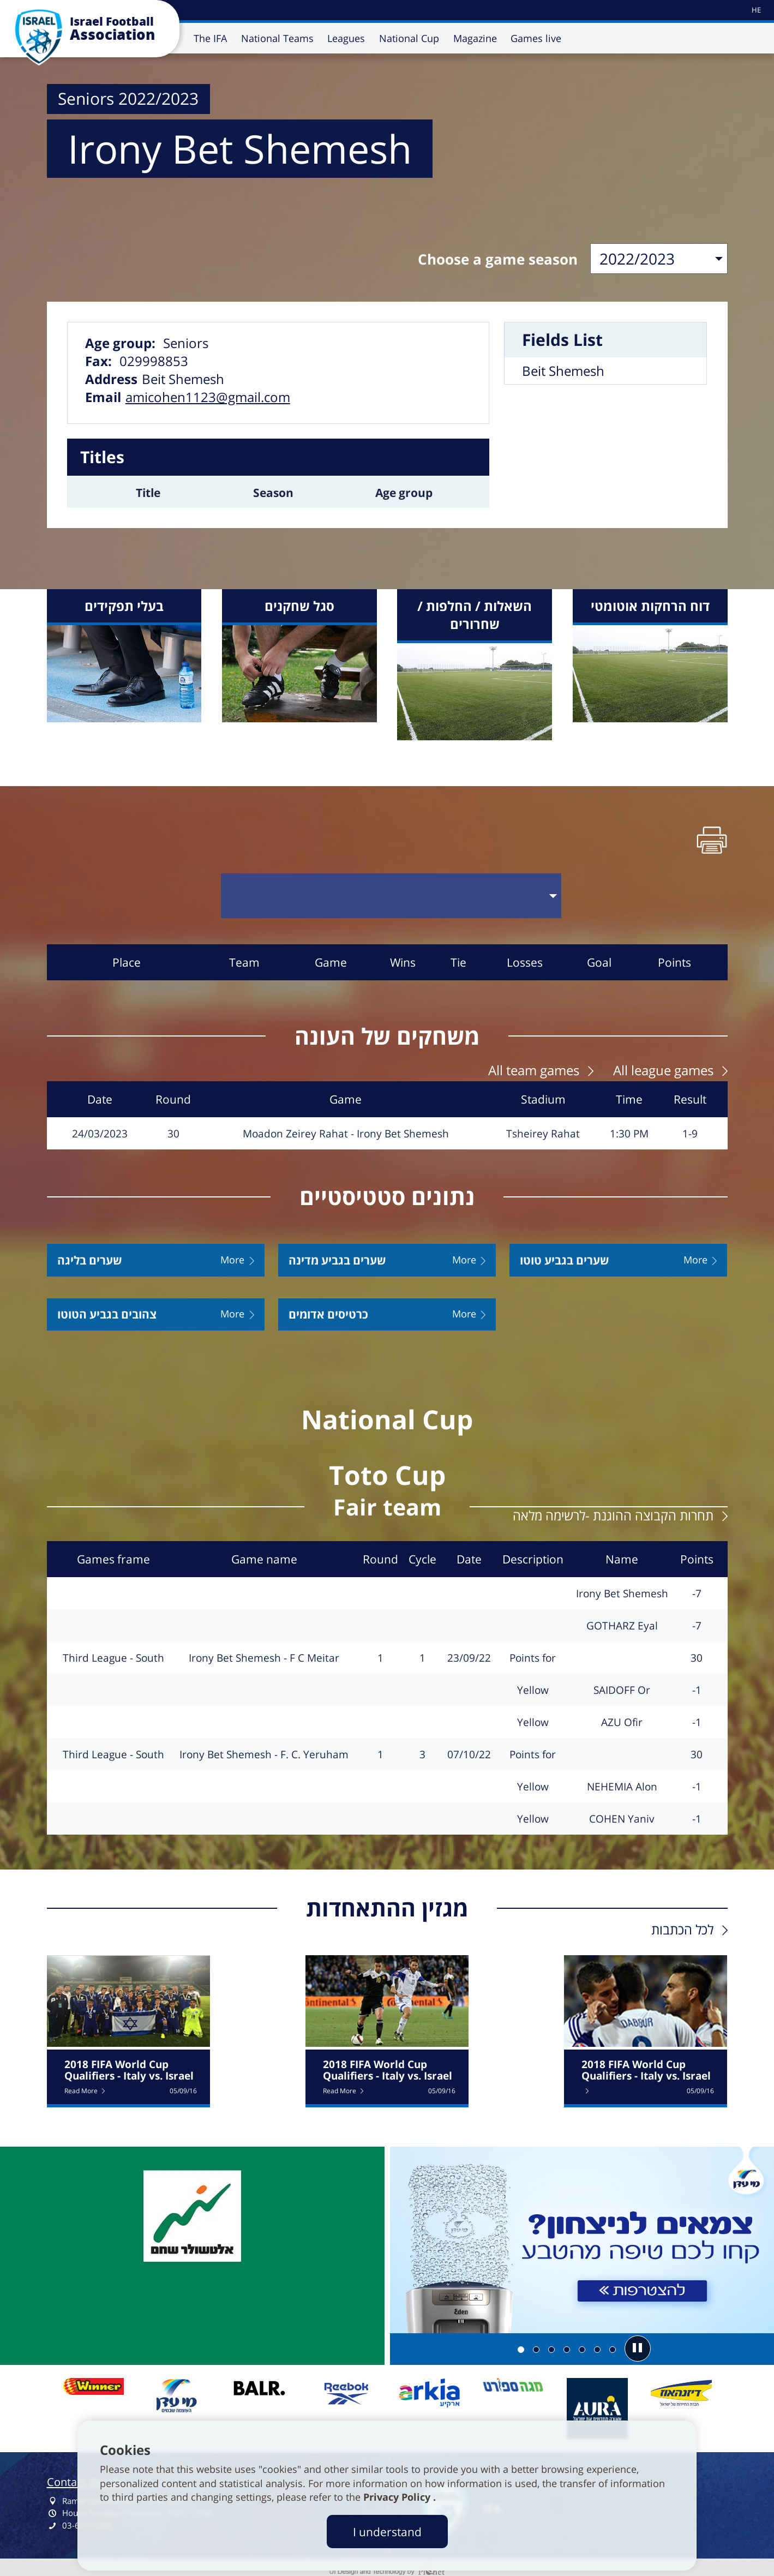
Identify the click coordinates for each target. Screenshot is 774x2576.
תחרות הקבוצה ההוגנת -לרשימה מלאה (613, 1512)
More (232, 1257)
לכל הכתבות (682, 1926)
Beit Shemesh (563, 371)
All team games (533, 1067)
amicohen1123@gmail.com (207, 397)
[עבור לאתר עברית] (755, 10)
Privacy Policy (398, 2496)
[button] (637, 2345)
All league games (663, 1067)
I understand (387, 2531)
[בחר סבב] (391, 894)
